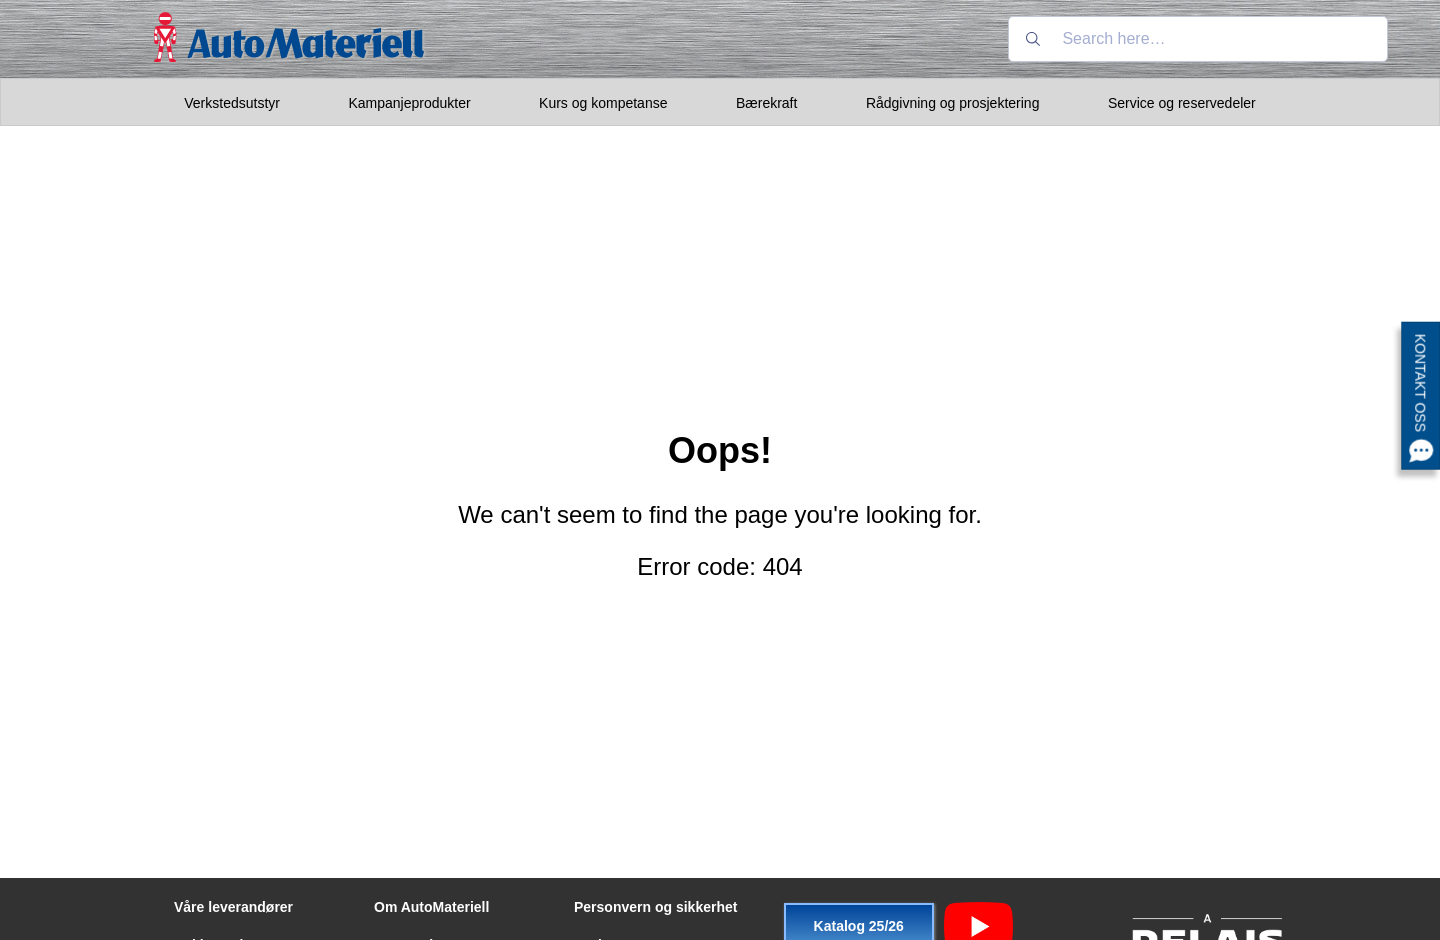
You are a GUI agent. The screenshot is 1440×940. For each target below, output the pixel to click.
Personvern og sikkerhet (655, 907)
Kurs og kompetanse (603, 103)
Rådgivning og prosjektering (953, 103)
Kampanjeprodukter (409, 103)
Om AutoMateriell (431, 907)
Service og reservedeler (1182, 103)
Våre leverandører (233, 907)
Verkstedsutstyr (232, 103)
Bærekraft (766, 103)
